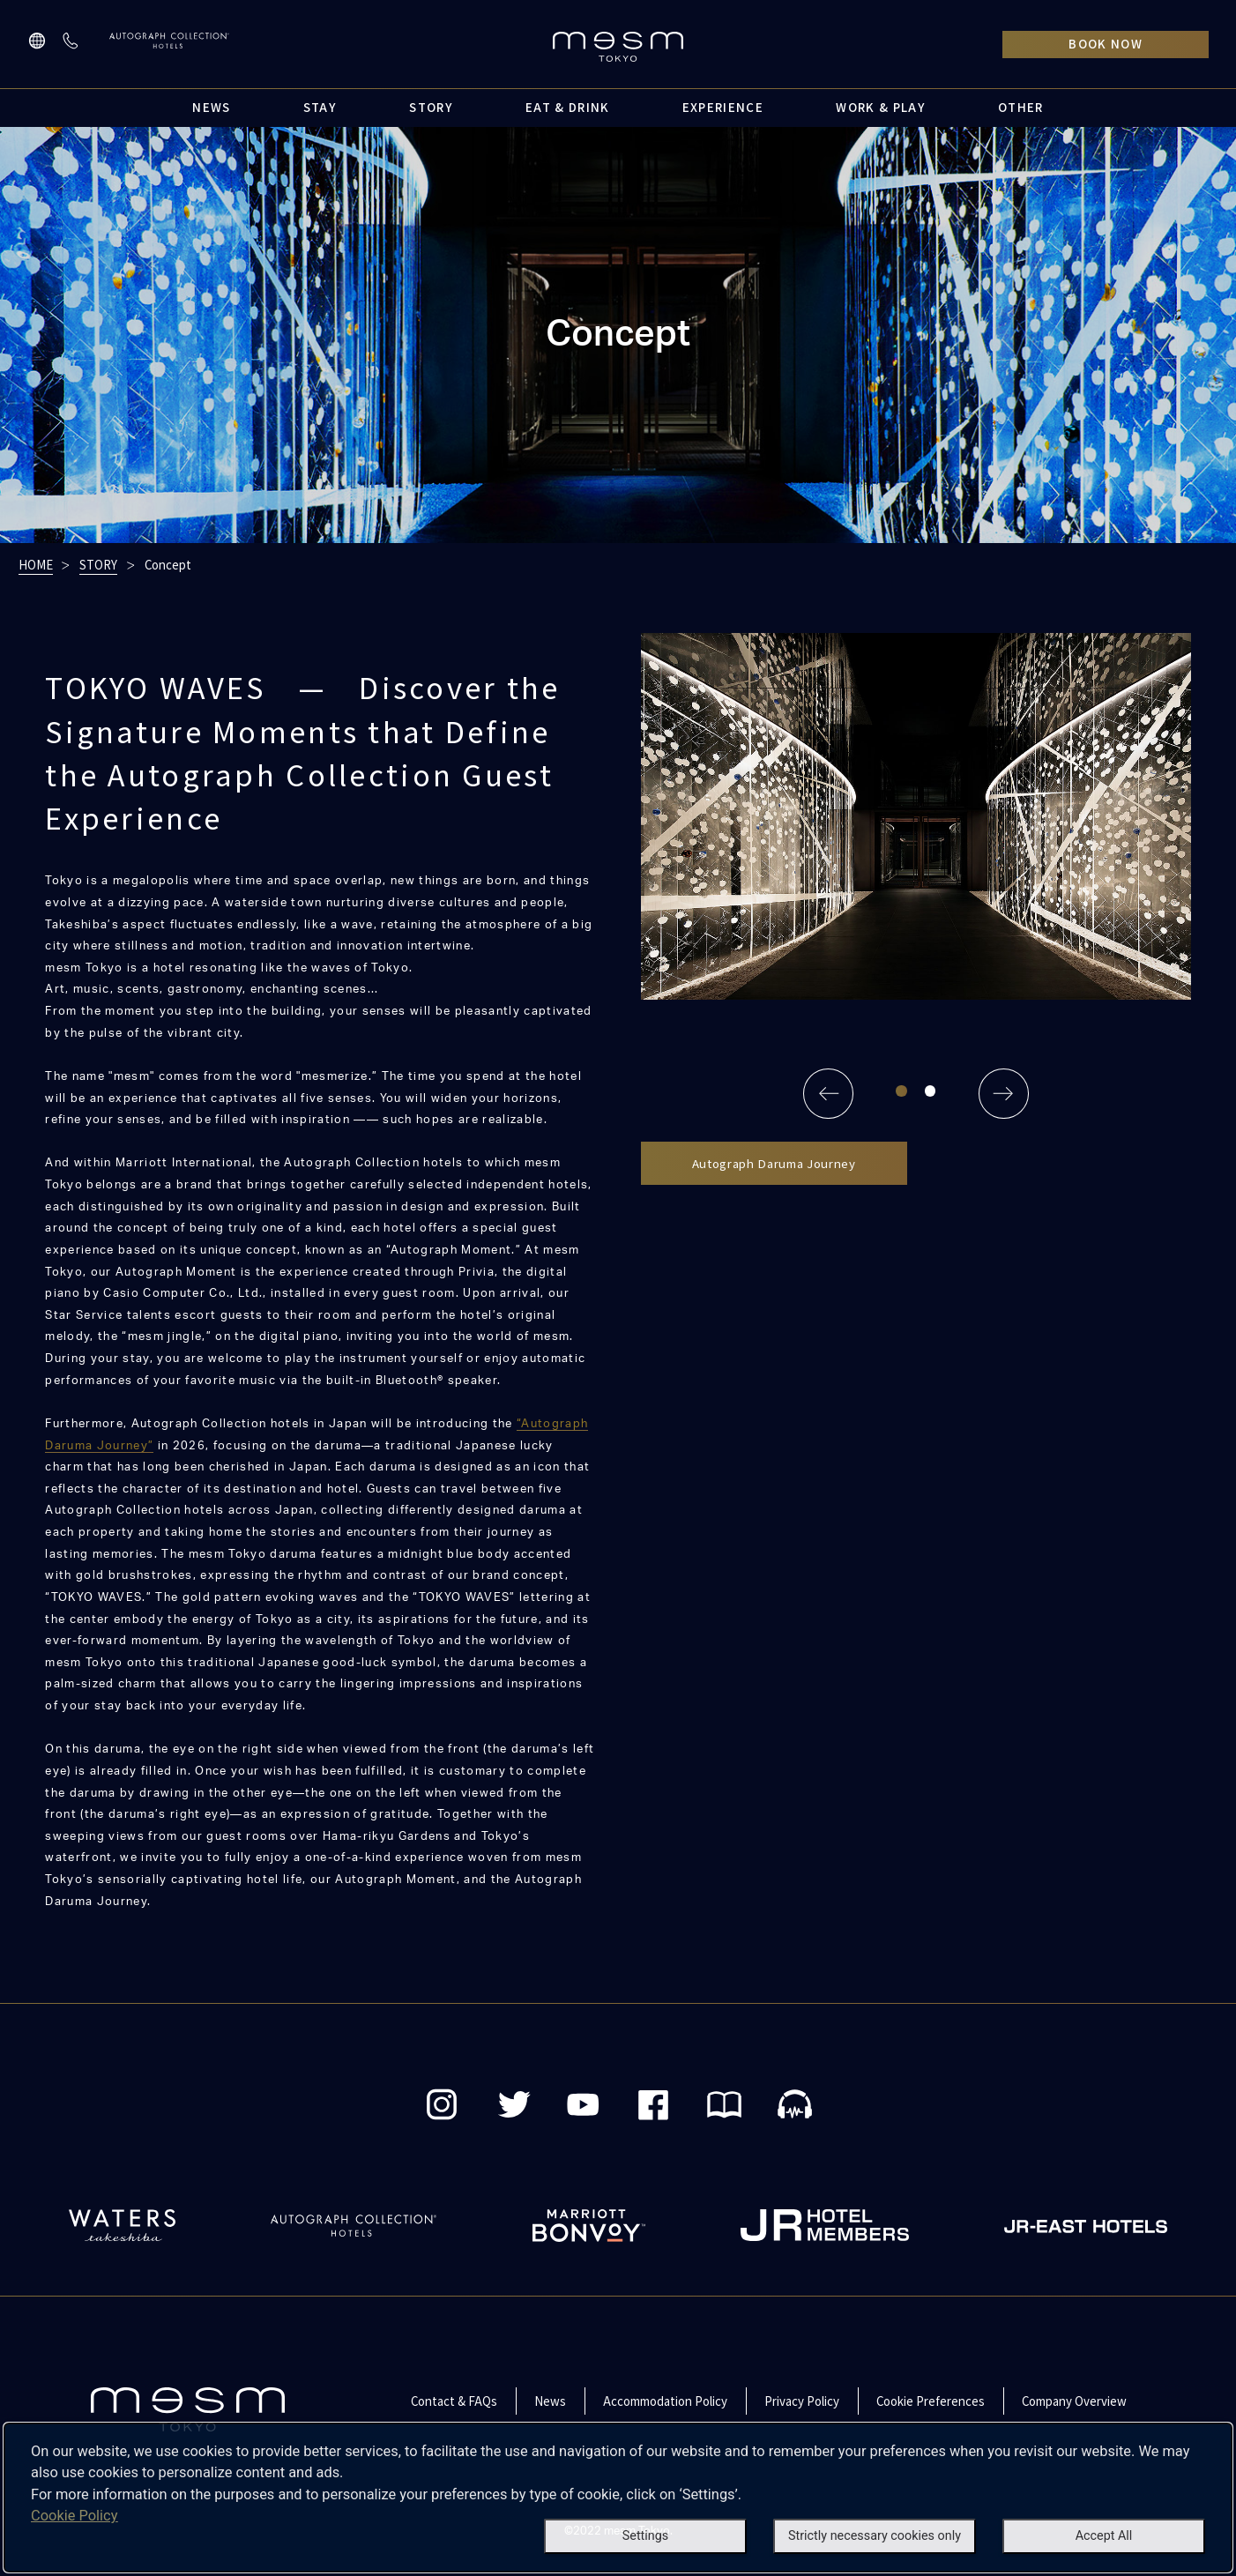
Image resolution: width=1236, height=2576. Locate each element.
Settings (645, 2535)
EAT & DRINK (567, 107)
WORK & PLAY (881, 107)
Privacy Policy (801, 2401)
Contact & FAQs (454, 2401)
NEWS (211, 107)
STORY (431, 107)
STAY (320, 107)
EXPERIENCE (722, 107)
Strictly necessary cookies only (874, 2535)
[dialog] (618, 2497)
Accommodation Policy (665, 2401)
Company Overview (1074, 2401)
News (550, 2401)
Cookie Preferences (930, 2401)
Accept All (1104, 2535)
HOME (36, 564)
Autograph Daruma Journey (774, 1163)
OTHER (1021, 107)
